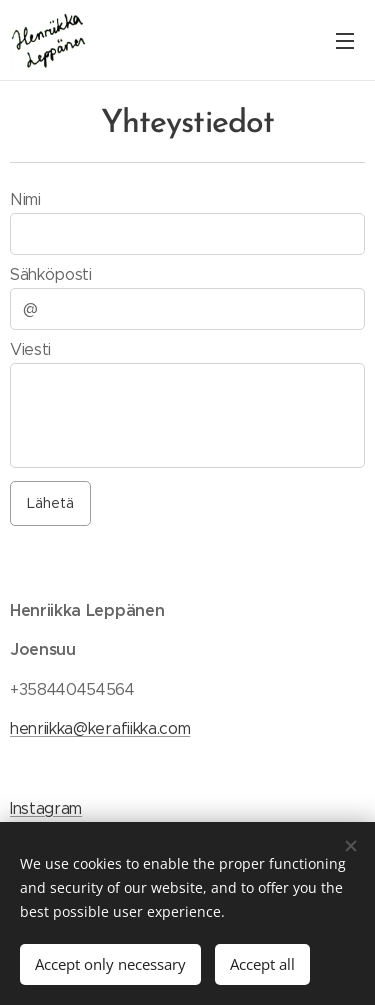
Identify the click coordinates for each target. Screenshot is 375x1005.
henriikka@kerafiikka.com (100, 728)
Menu (345, 41)
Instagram (46, 807)
